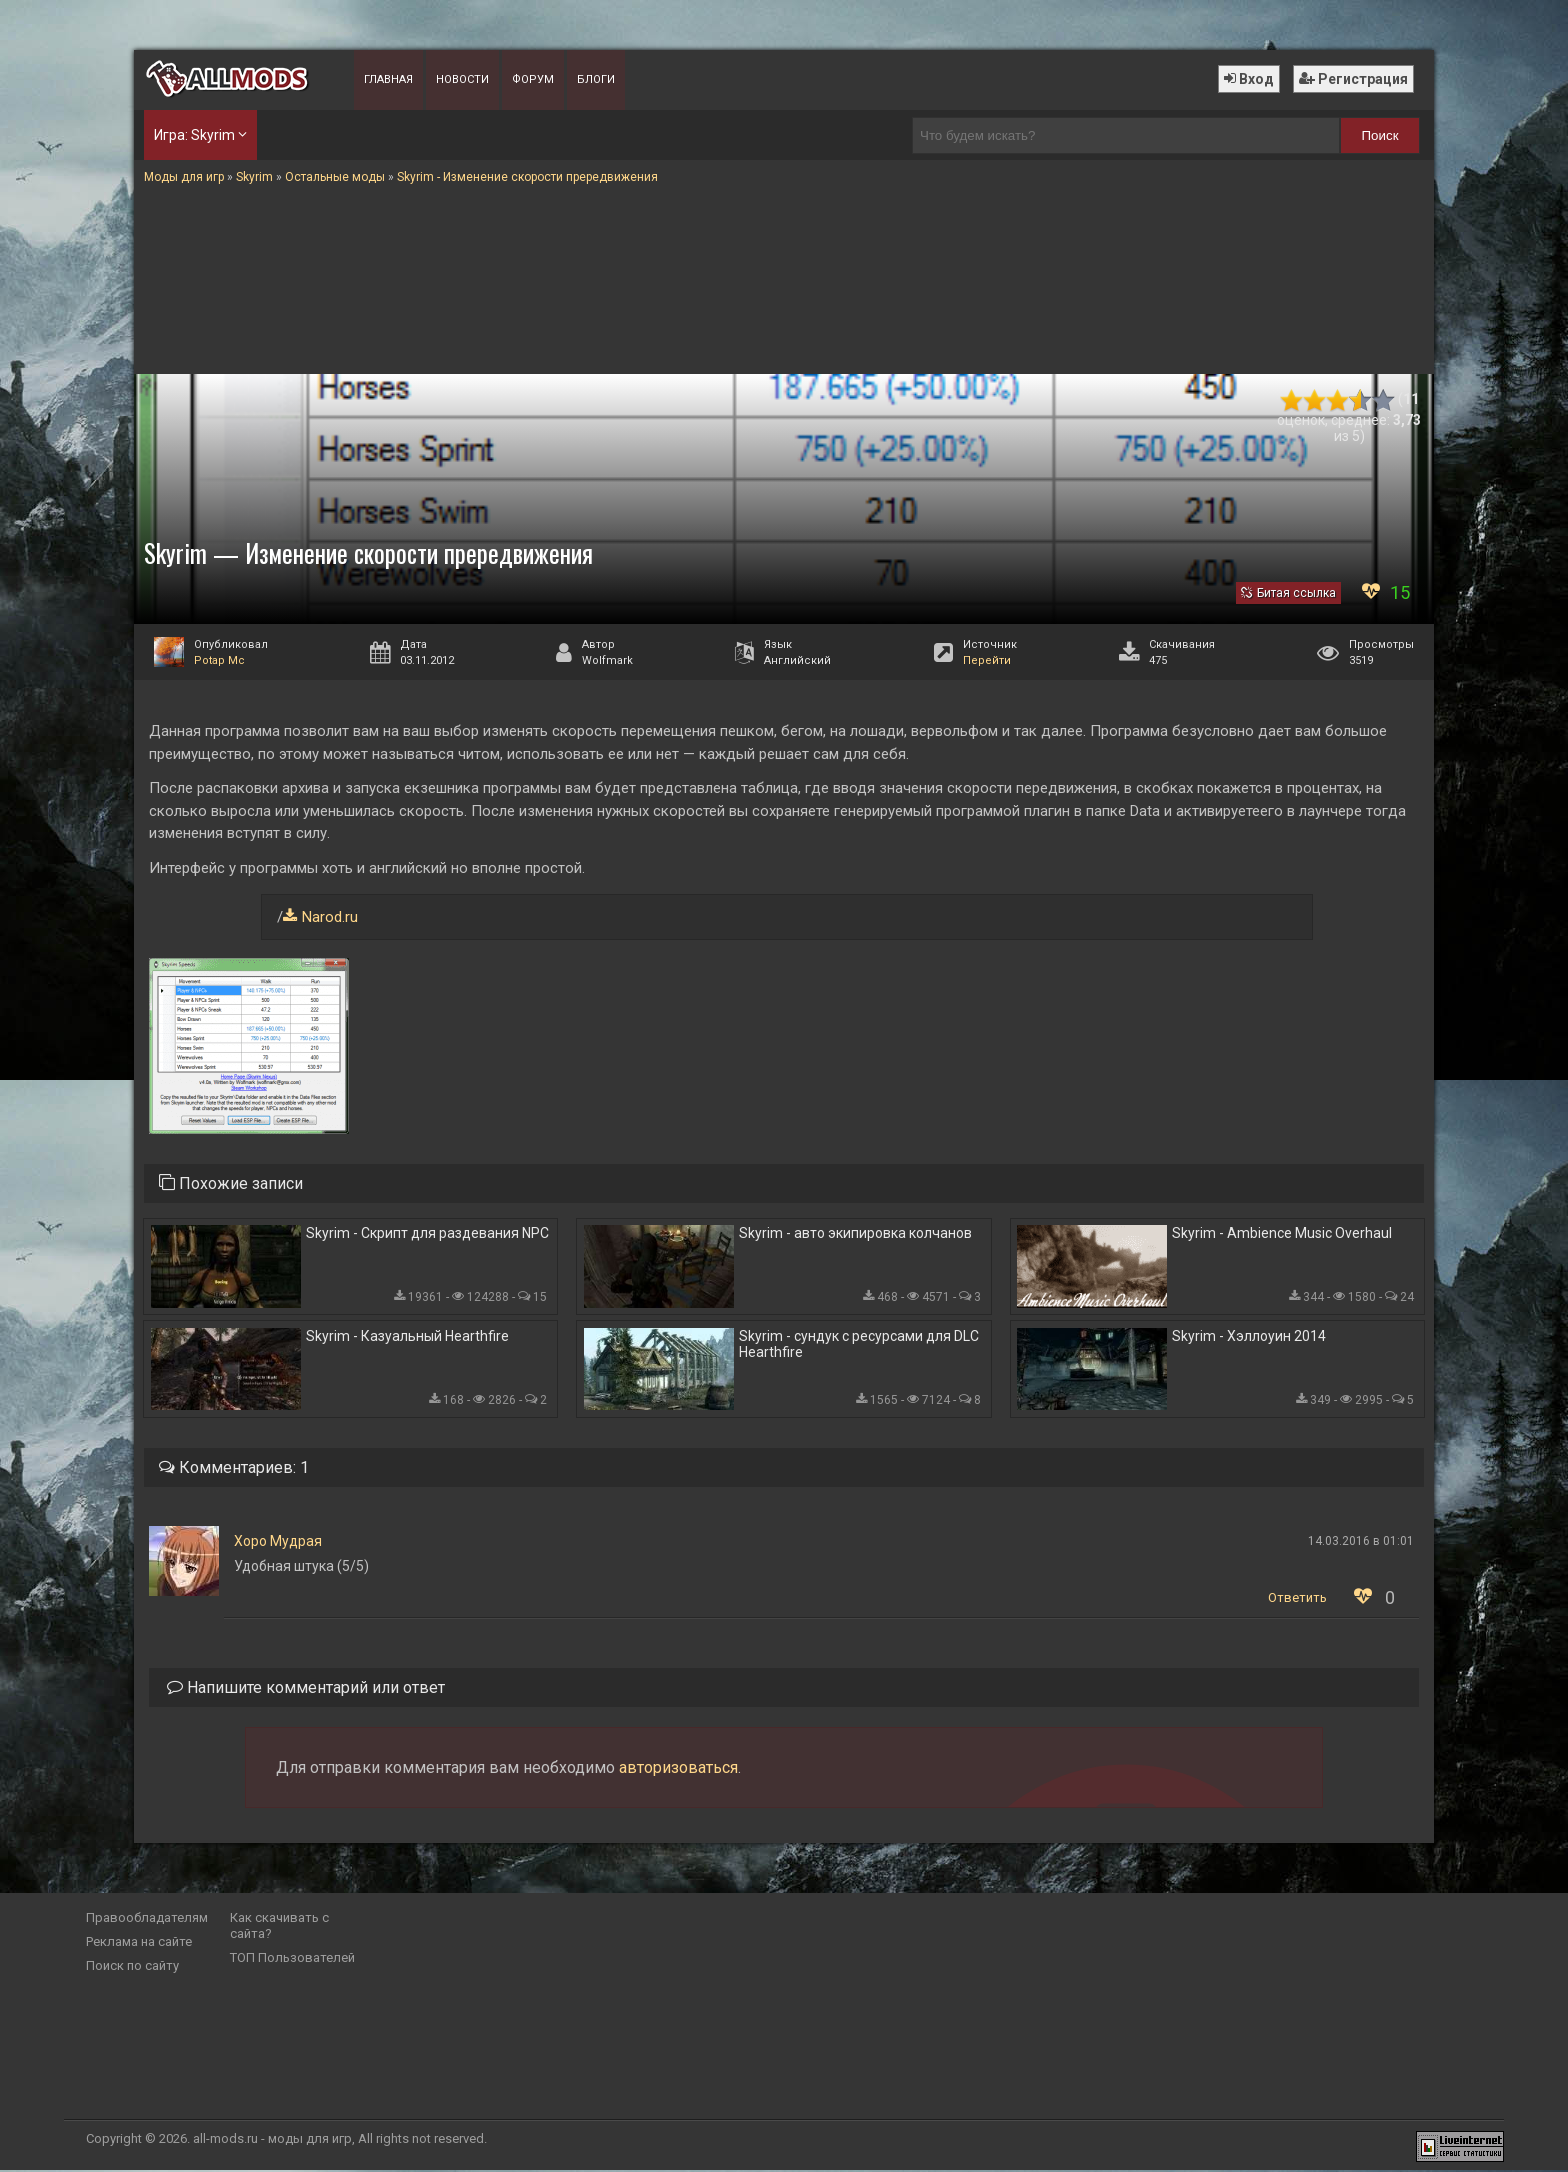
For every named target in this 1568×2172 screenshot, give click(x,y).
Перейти (987, 660)
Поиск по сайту (132, 1967)
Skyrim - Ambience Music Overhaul (1282, 1234)
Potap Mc (219, 660)
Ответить (1297, 1599)
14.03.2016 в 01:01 (1361, 1543)
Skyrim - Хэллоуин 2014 (1249, 1337)
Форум (533, 79)
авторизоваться (678, 1769)
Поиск (1380, 135)
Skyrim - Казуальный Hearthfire (407, 1337)
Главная (388, 79)
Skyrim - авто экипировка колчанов (855, 1234)
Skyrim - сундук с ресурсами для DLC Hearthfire (859, 1345)
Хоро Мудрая (278, 1543)
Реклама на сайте (139, 1943)
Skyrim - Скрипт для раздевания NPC (427, 1234)
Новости (462, 79)
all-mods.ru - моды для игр (272, 2140)
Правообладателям (147, 1919)
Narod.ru (330, 917)
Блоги (596, 79)
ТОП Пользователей (292, 1959)
